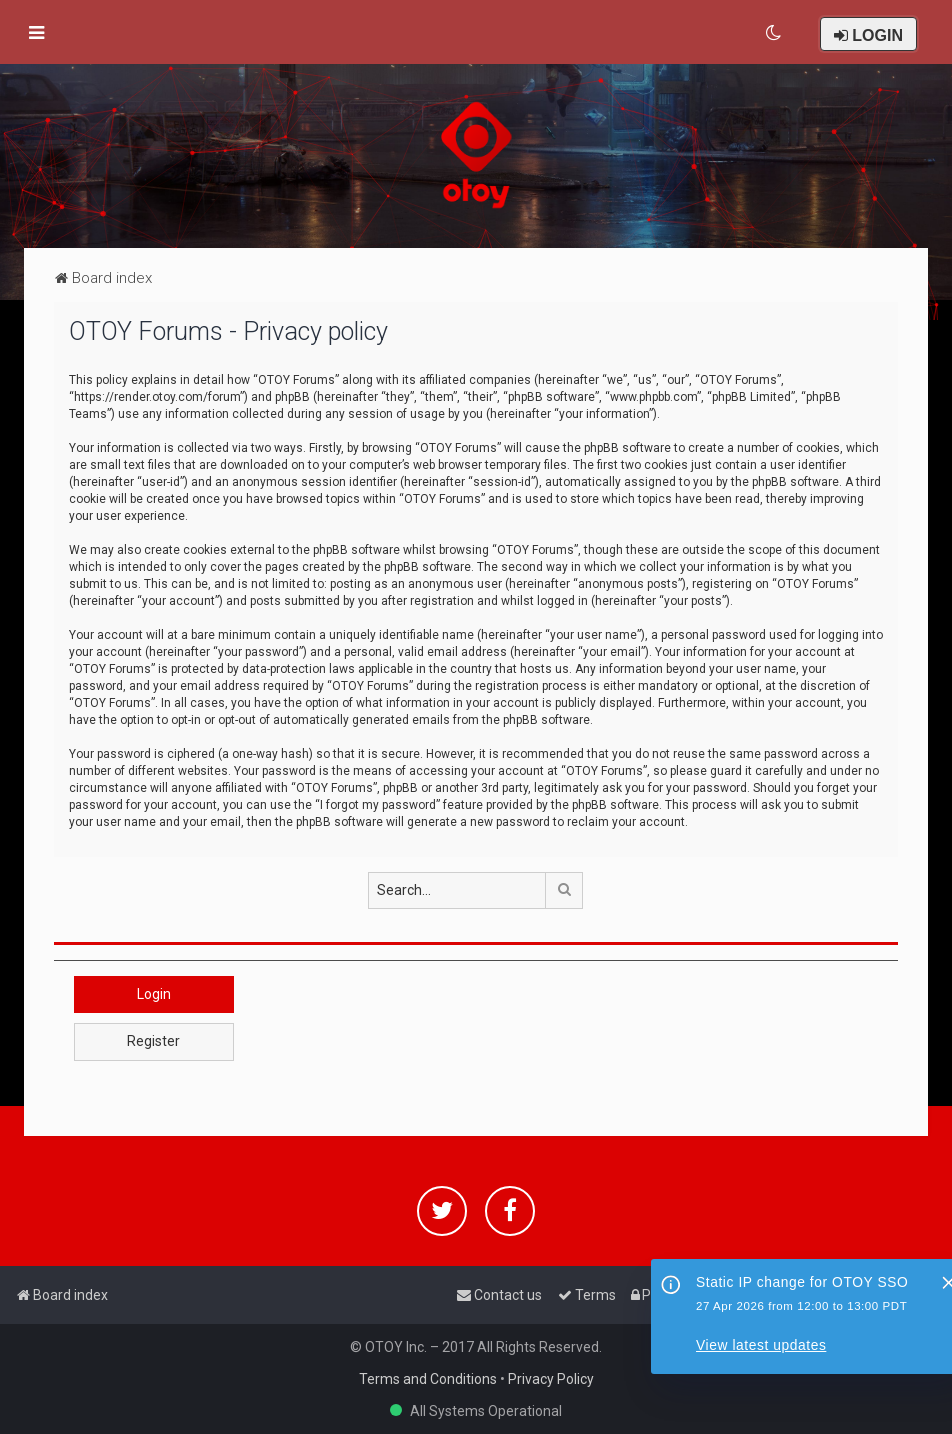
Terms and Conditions (428, 1379)
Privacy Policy (551, 1379)
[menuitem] (774, 33)
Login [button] (154, 994)
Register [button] (153, 1041)
